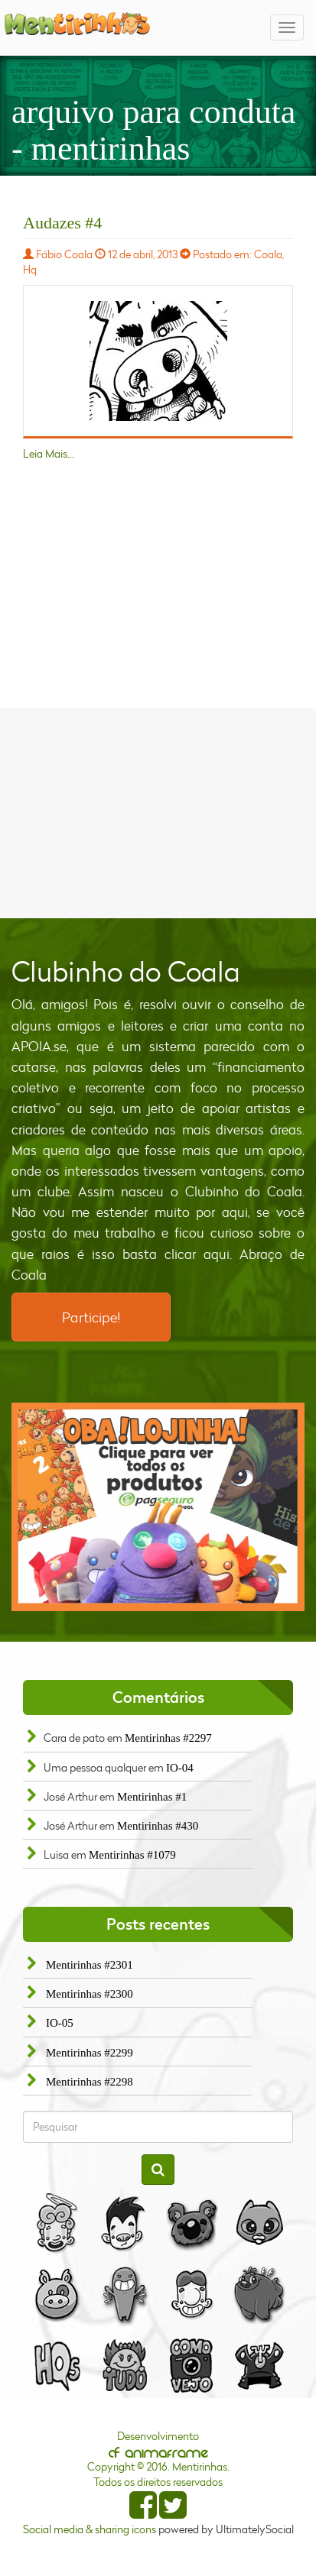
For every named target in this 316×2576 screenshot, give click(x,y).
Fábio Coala (64, 254)
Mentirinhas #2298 (89, 2082)
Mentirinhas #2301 (89, 1965)
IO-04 (180, 1768)
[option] (158, 1507)
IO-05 (59, 2023)
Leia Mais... (48, 453)
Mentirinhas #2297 (168, 1738)
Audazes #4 (62, 222)
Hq (30, 269)
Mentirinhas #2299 (89, 2053)
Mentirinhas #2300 (89, 1994)
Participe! (91, 1317)
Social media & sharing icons (90, 2529)
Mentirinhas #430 (157, 1826)
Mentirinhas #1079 (132, 1855)
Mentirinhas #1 (152, 1797)
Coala (268, 254)
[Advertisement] (158, 811)
